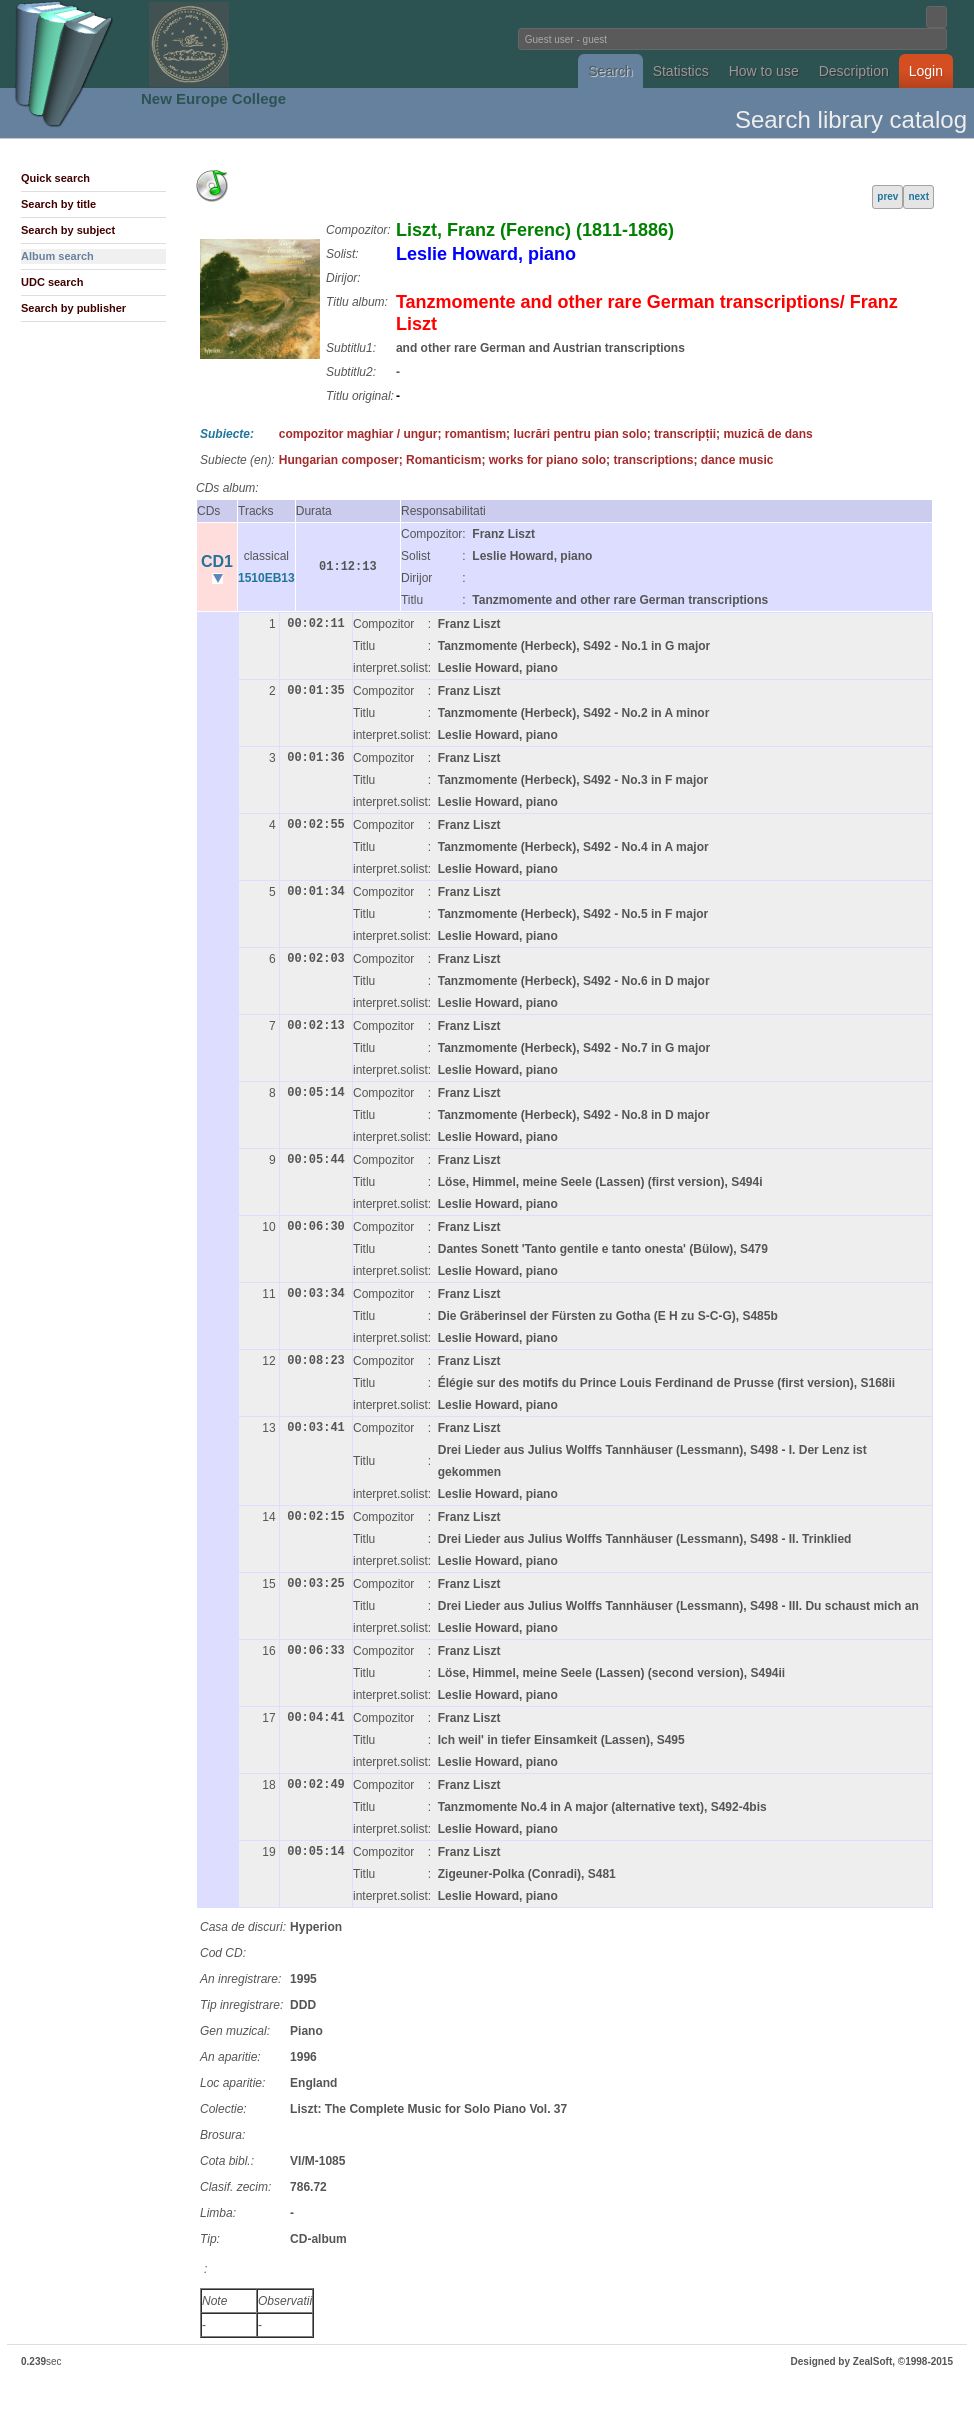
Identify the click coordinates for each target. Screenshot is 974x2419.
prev (887, 196)
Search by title (58, 204)
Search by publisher (73, 308)
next (918, 196)
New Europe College (213, 98)
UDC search (52, 282)
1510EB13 (266, 578)
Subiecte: (227, 434)
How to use (764, 71)
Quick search (55, 178)
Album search (57, 256)
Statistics (681, 71)
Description (854, 71)
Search (610, 71)
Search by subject (68, 230)
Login (926, 71)
